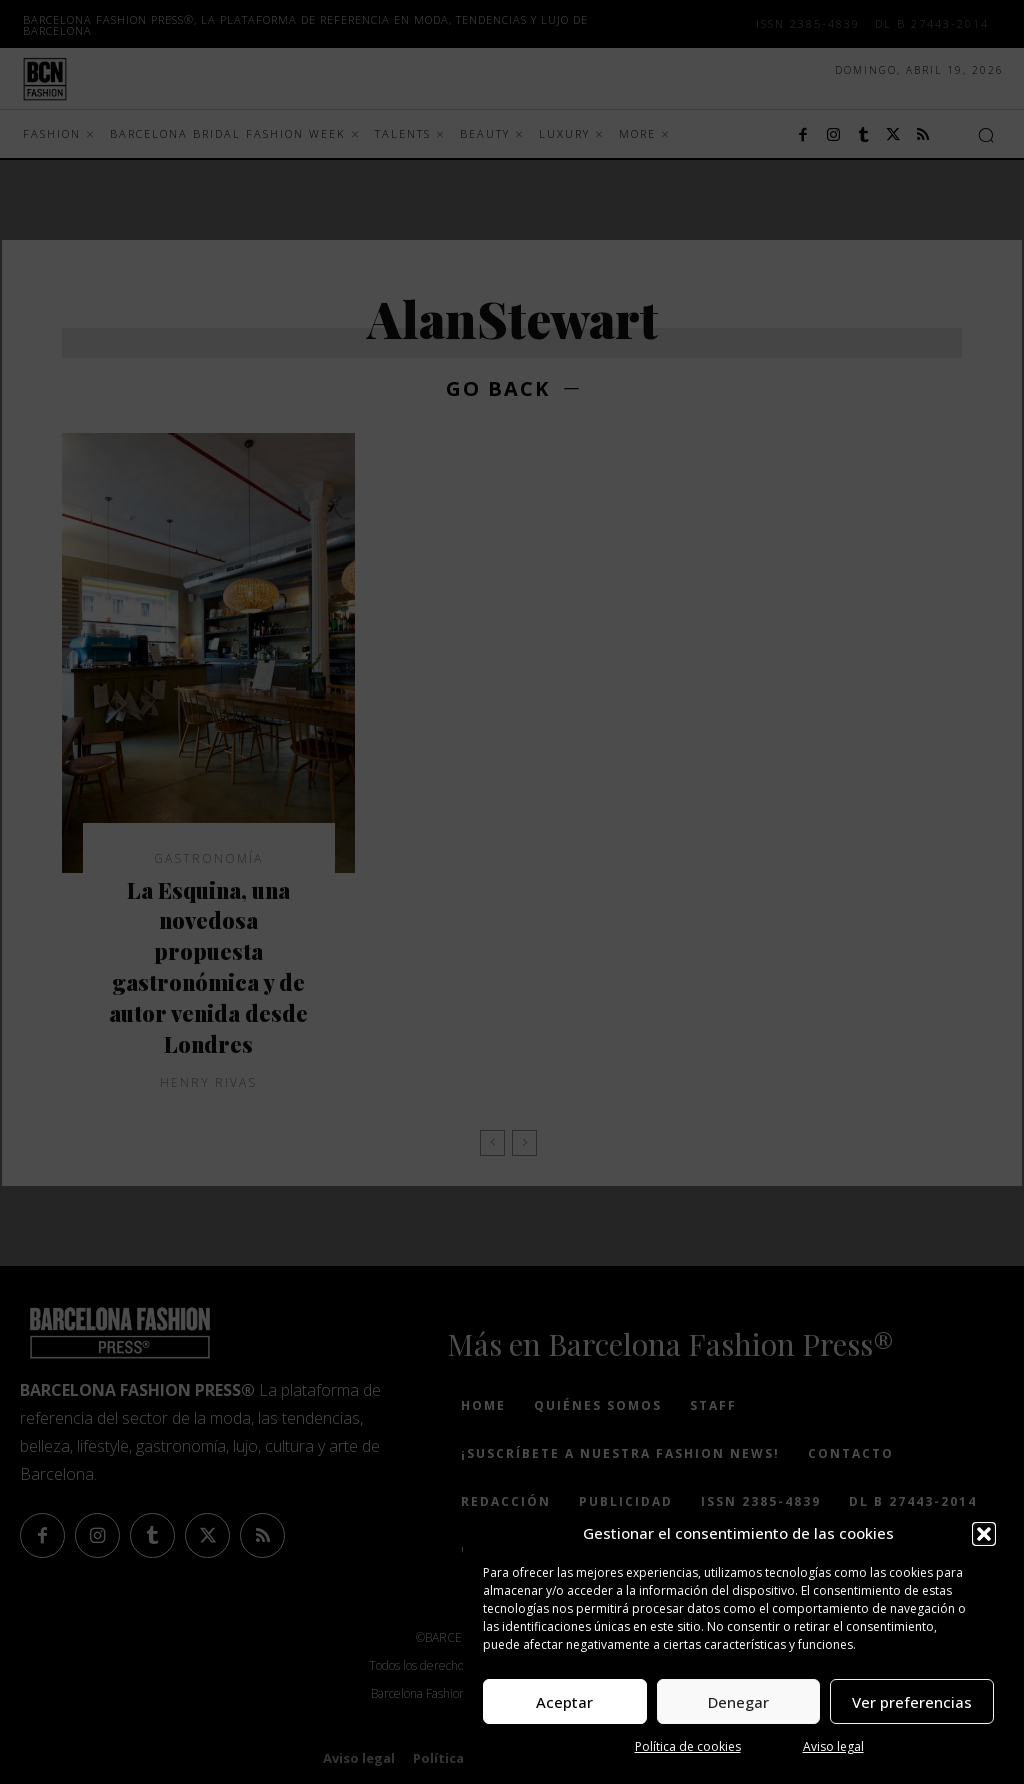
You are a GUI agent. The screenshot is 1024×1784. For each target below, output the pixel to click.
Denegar (738, 1702)
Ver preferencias (912, 1702)
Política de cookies (688, 1746)
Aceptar (564, 1702)
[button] (984, 1534)
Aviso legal (833, 1746)
